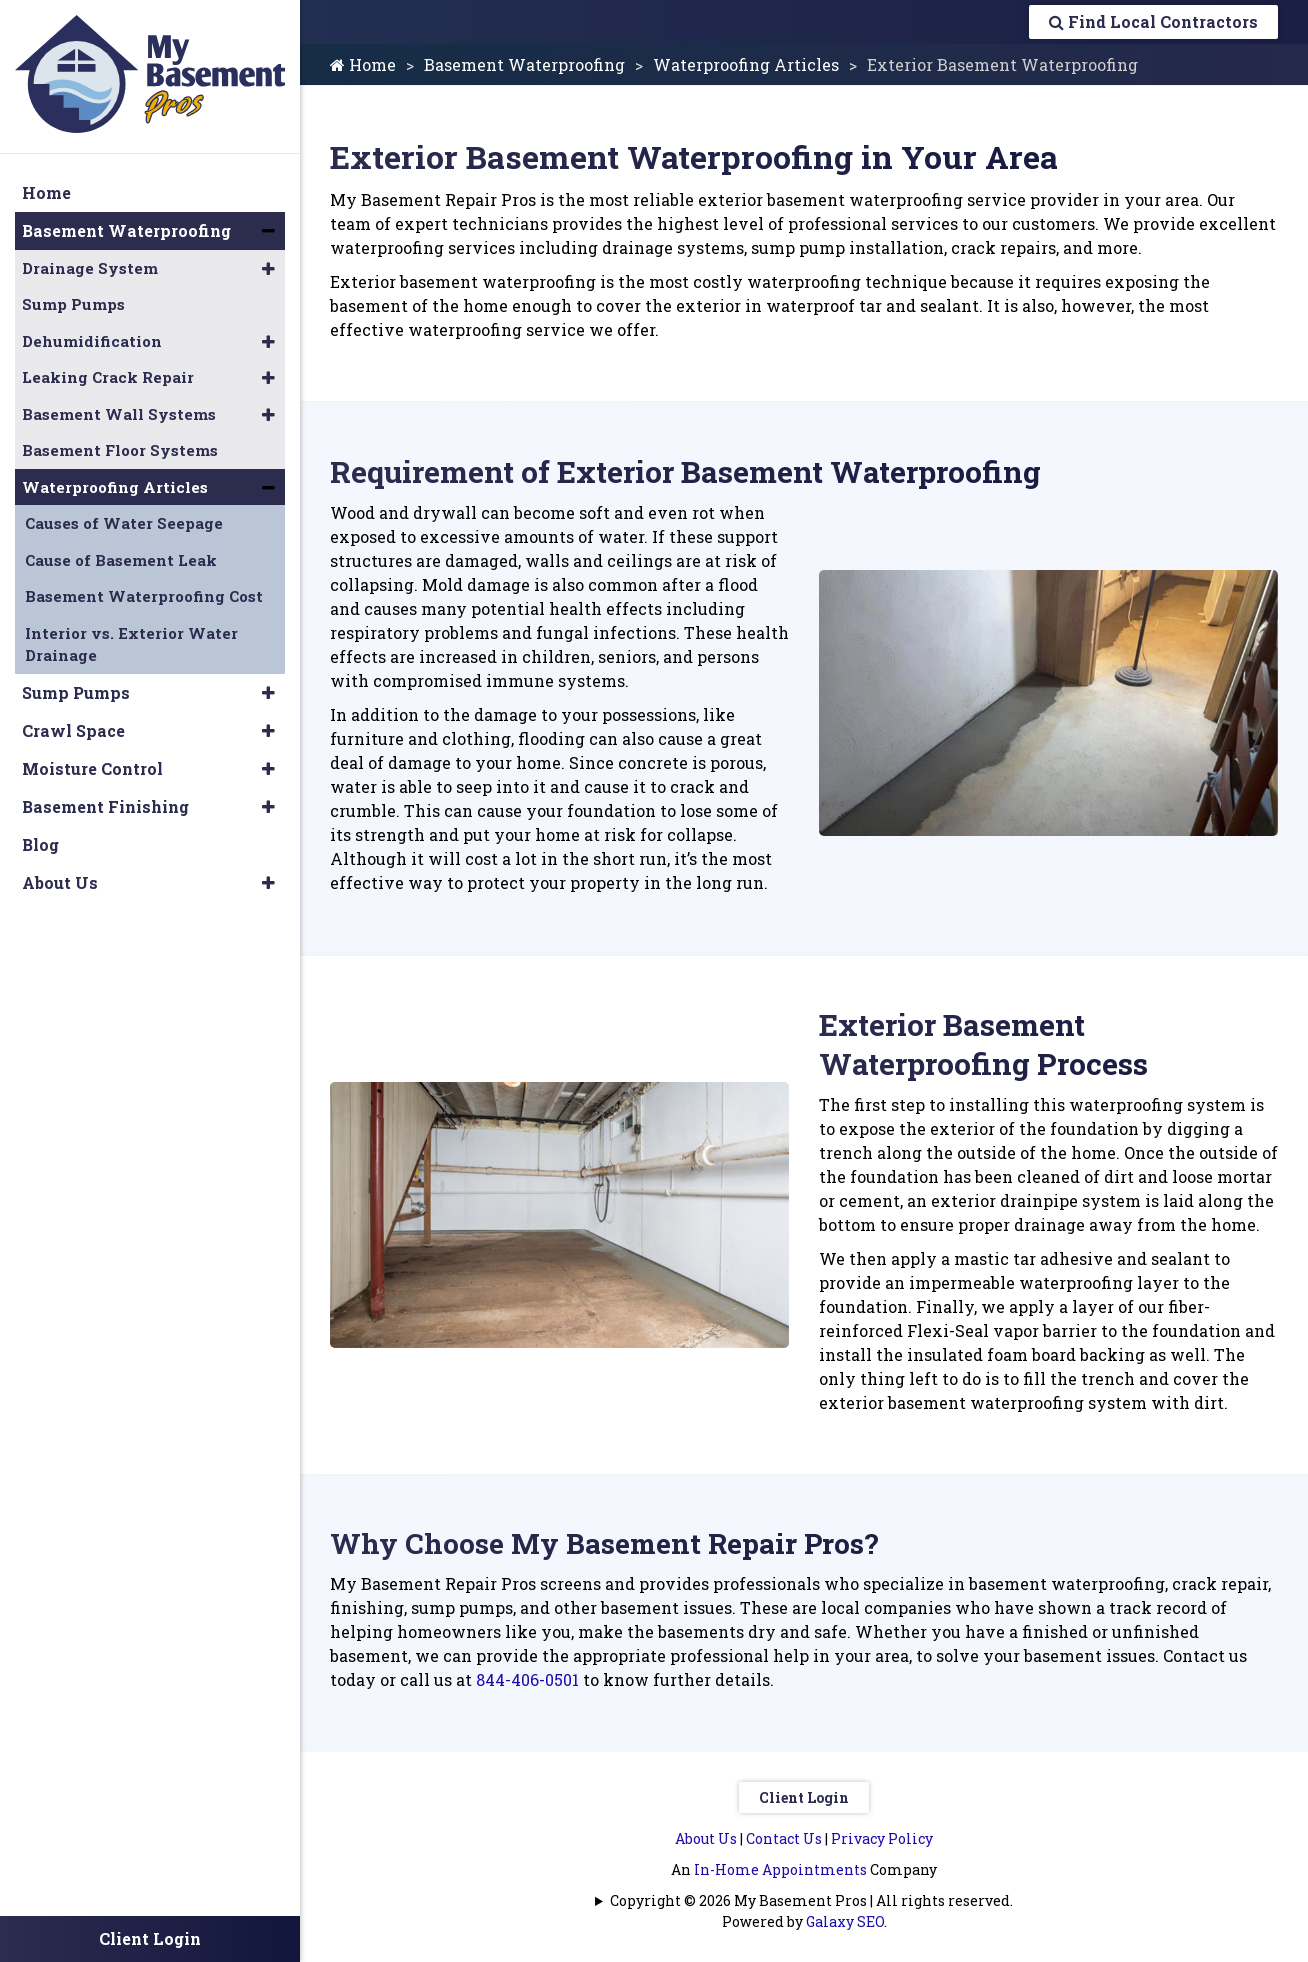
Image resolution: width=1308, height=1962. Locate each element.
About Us (706, 1838)
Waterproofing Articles (746, 64)
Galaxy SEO (845, 1921)
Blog (40, 844)
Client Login (804, 1797)
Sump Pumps (73, 304)
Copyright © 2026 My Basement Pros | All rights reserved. (811, 1900)
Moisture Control (92, 768)
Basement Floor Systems (120, 450)
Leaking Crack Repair (108, 377)
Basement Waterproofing (524, 64)
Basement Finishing (105, 806)
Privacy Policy (882, 1838)
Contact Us (784, 1838)
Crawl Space (73, 730)
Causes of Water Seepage (124, 523)
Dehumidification (92, 341)
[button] (268, 231)
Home (363, 64)
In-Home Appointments (780, 1869)
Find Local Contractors (1153, 21)
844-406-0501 (527, 1679)
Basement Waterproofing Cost (144, 596)
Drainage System (90, 268)
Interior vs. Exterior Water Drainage (131, 644)
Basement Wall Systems (119, 414)
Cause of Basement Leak (121, 560)
